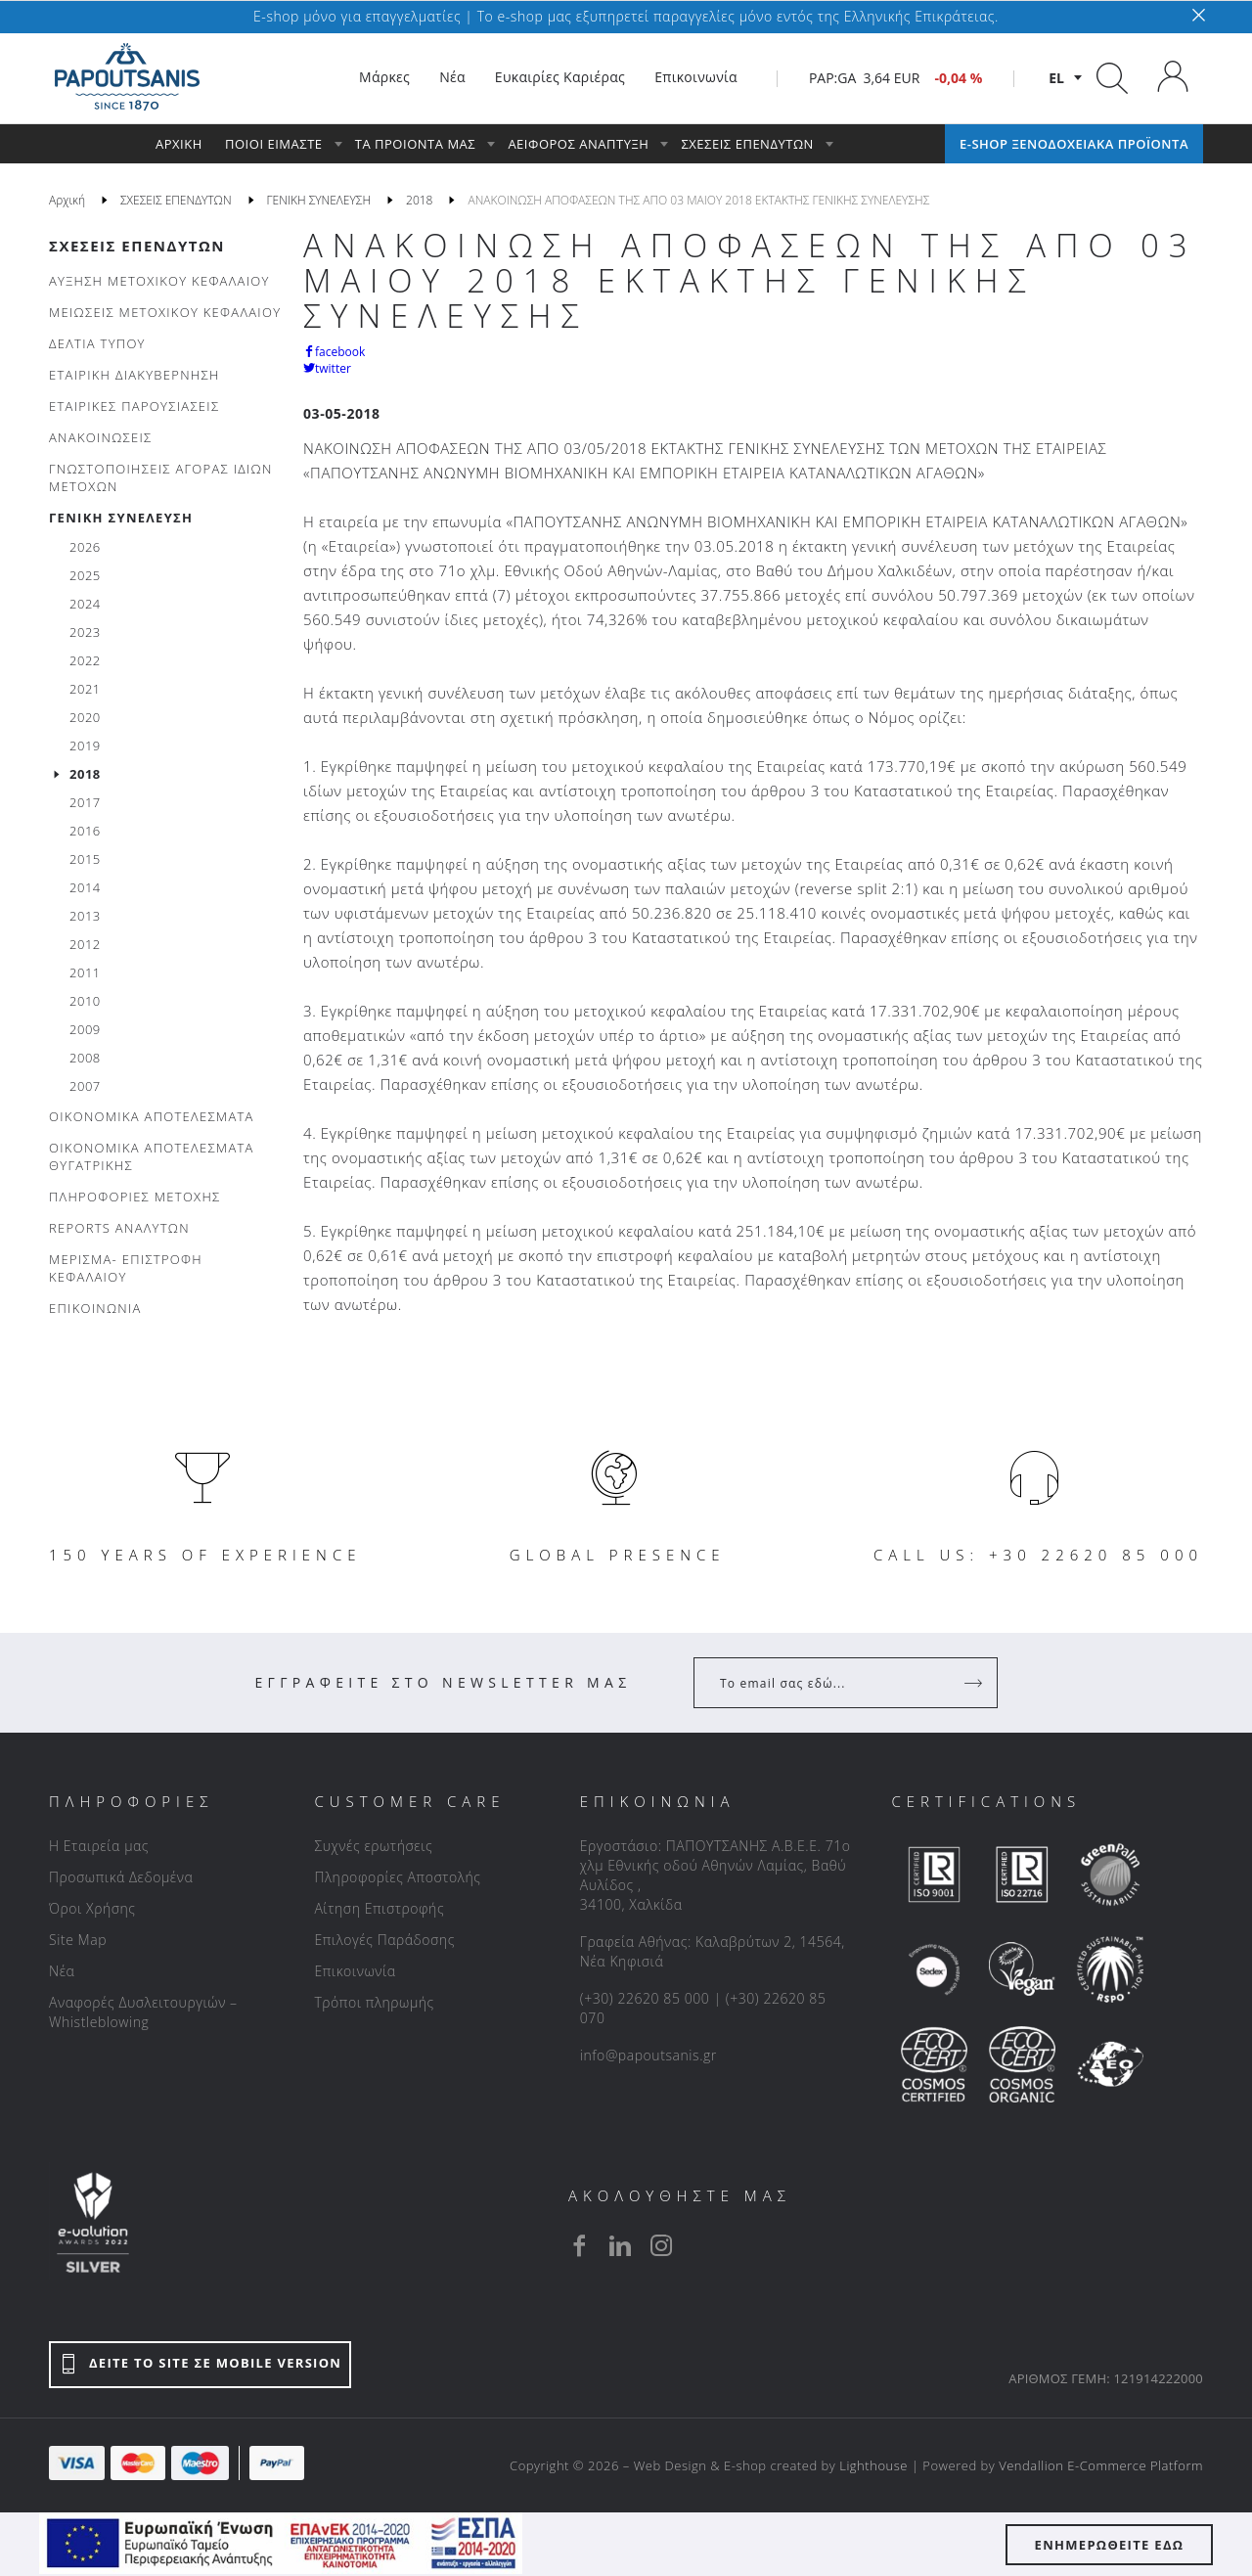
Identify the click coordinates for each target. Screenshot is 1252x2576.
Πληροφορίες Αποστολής (397, 1877)
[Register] (975, 1682)
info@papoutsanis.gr (648, 2055)
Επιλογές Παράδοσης (384, 1939)
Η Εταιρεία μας (99, 1845)
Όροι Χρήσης (92, 1908)
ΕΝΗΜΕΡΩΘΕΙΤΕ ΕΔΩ (1110, 2544)
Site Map (78, 1939)
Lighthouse (873, 2465)
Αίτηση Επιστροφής (379, 1908)
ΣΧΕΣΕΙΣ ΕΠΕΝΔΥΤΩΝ (137, 245)
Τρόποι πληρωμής (373, 2002)
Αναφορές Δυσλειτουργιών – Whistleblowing (143, 2012)
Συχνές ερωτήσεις (373, 1845)
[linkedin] (620, 2245)
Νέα (61, 1971)
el (1056, 77)
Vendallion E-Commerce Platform (1101, 2465)
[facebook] (579, 2245)
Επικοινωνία (354, 1971)
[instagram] (661, 2245)
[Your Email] (832, 1682)
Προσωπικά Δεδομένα (121, 1877)
